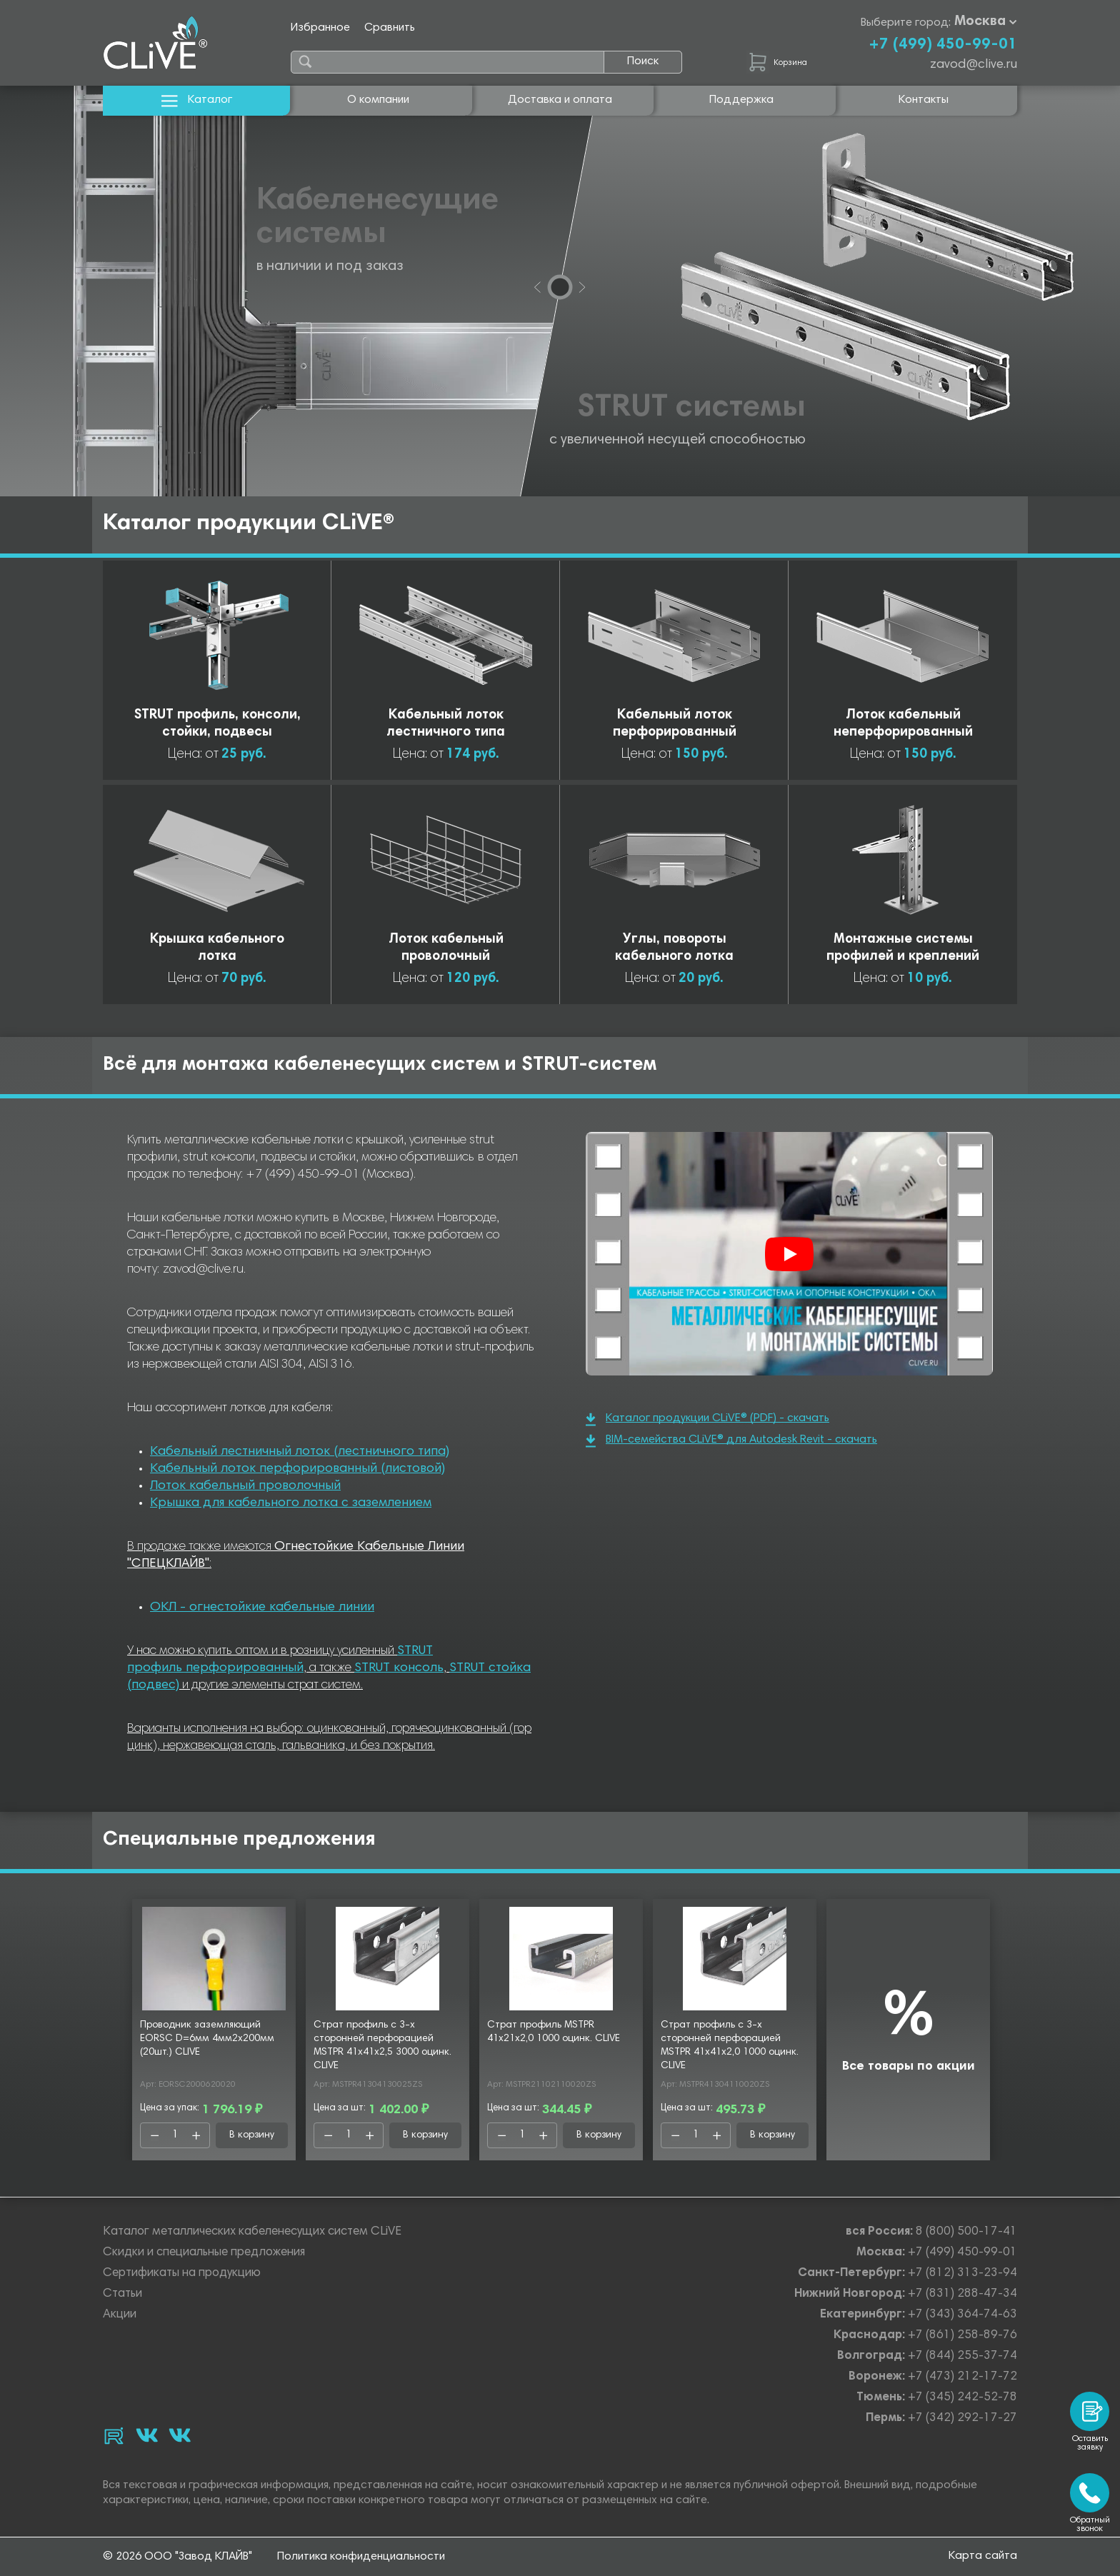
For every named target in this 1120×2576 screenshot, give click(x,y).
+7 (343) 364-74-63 (962, 2315)
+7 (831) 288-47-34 (962, 2294)
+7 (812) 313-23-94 (962, 2273)
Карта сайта (983, 2556)
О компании (378, 100)
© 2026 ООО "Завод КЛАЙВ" (177, 2556)
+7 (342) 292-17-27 (962, 2418)
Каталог (196, 100)
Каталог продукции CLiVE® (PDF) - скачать (707, 1419)
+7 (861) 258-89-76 (962, 2336)
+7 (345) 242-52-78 (962, 2398)
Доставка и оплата (560, 100)
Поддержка (741, 100)
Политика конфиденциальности (361, 2556)
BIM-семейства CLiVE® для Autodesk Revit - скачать (731, 1441)
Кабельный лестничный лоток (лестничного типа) (299, 1451)
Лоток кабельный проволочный (245, 1486)
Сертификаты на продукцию (182, 2273)
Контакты (924, 100)
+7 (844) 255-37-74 (962, 2356)
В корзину (251, 2135)
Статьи (122, 2294)
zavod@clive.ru (973, 65)
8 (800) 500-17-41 (966, 2232)
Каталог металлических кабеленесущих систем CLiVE (252, 2232)
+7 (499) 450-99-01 (943, 45)
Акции (119, 2315)
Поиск (643, 61)
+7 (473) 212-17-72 (962, 2377)
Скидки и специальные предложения (204, 2253)
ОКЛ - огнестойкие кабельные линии (262, 1607)
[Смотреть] (789, 1254)
